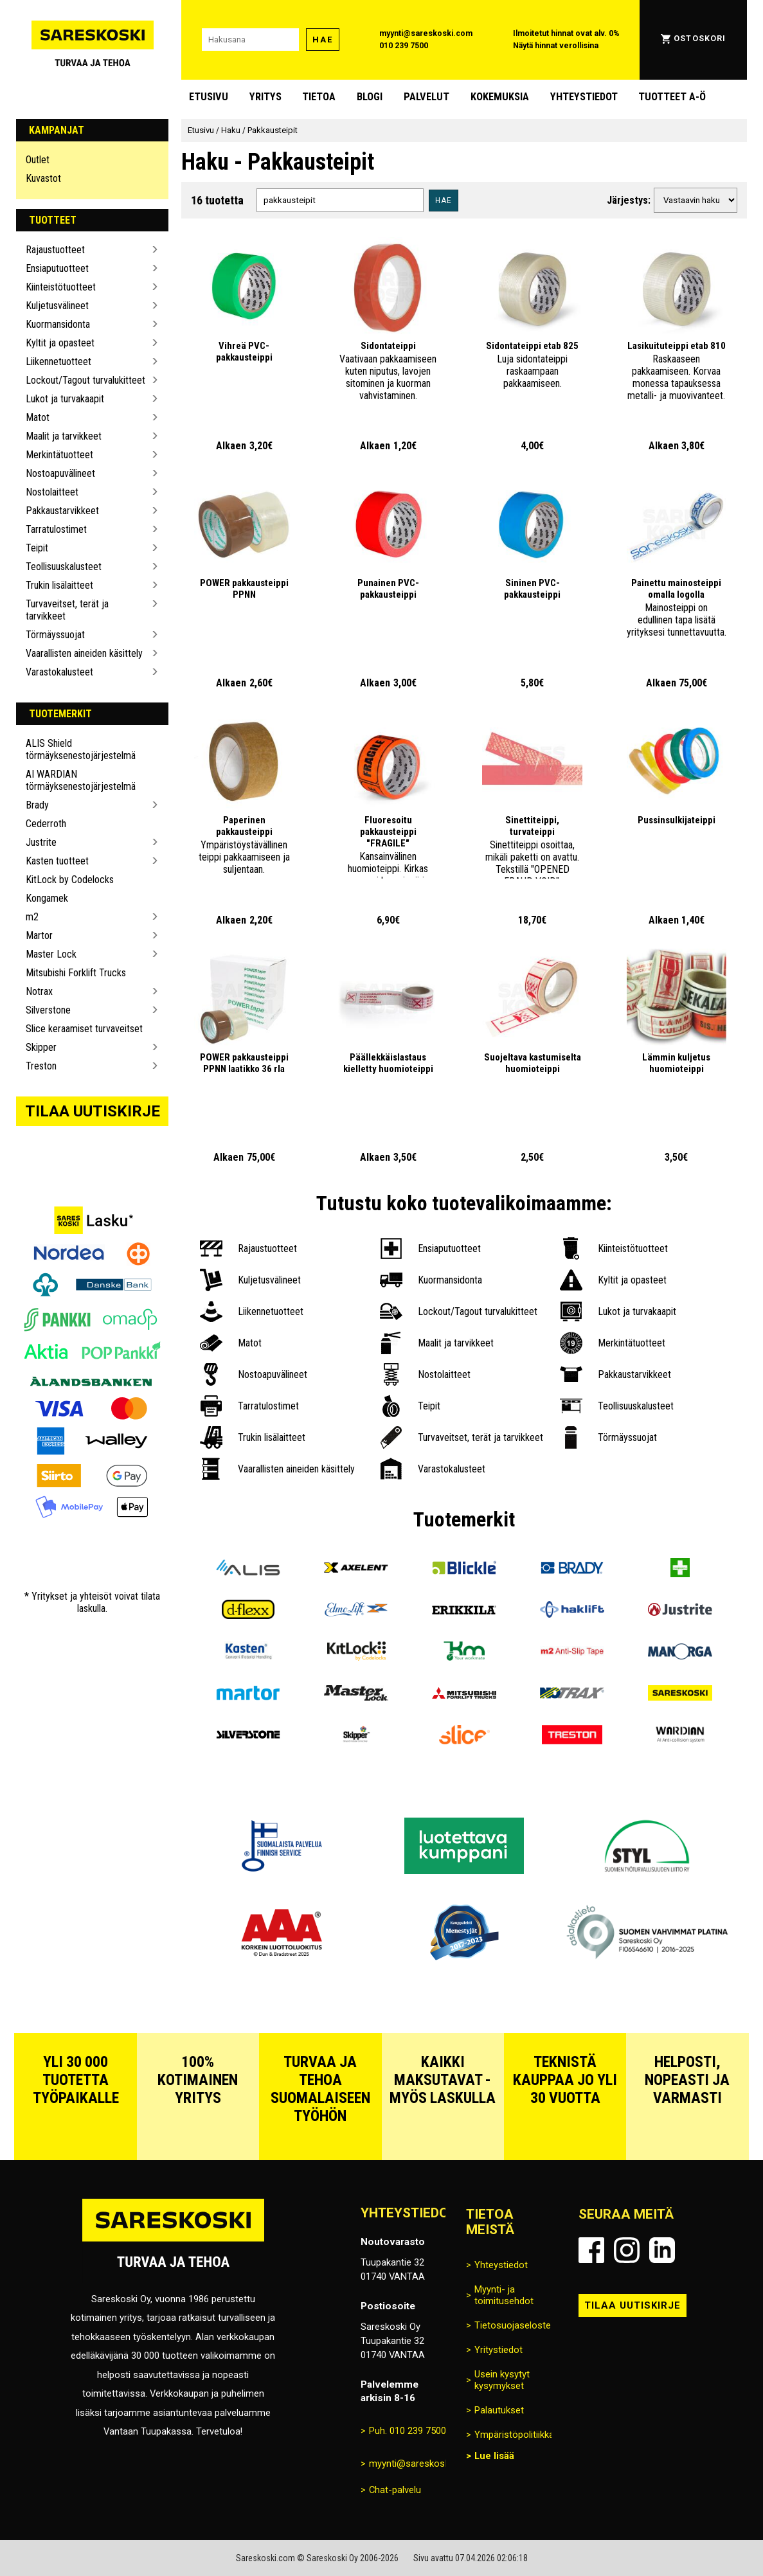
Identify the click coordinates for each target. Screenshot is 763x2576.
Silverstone (48, 1010)
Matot (37, 417)
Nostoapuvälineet (60, 473)
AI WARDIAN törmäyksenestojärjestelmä (81, 780)
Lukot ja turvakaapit (65, 399)
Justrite (41, 842)
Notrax (39, 991)
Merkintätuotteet (59, 455)
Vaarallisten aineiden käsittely (84, 653)
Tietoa (319, 97)
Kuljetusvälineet (57, 306)
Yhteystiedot (584, 97)
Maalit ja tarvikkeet (64, 436)
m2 (32, 917)
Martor (39, 935)
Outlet (37, 160)
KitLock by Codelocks (70, 879)
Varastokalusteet (59, 672)
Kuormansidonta (58, 324)
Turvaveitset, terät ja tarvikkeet (67, 610)
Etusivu (208, 97)
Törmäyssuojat (55, 635)
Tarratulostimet (56, 529)
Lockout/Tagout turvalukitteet (85, 380)
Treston (41, 1066)
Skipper (41, 1047)
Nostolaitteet (52, 492)
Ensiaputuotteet (57, 268)
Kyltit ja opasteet (60, 343)
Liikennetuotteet (58, 361)
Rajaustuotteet (55, 250)
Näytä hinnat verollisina (555, 45)
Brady (37, 805)
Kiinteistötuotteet (61, 287)
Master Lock (51, 954)
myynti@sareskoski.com (425, 33)
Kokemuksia (500, 97)
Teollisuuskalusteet (64, 566)
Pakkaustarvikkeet (62, 511)
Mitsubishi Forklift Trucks (76, 973)
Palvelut (426, 97)
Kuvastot (43, 178)
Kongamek (47, 898)
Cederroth (46, 824)
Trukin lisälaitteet (59, 585)
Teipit (37, 548)
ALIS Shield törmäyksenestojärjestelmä (81, 749)
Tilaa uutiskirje (92, 1111)
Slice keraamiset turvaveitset (84, 1029)
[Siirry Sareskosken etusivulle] (92, 40)
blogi (369, 97)
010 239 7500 (403, 45)
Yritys (265, 97)
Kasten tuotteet (57, 861)
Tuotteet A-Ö (672, 97)
